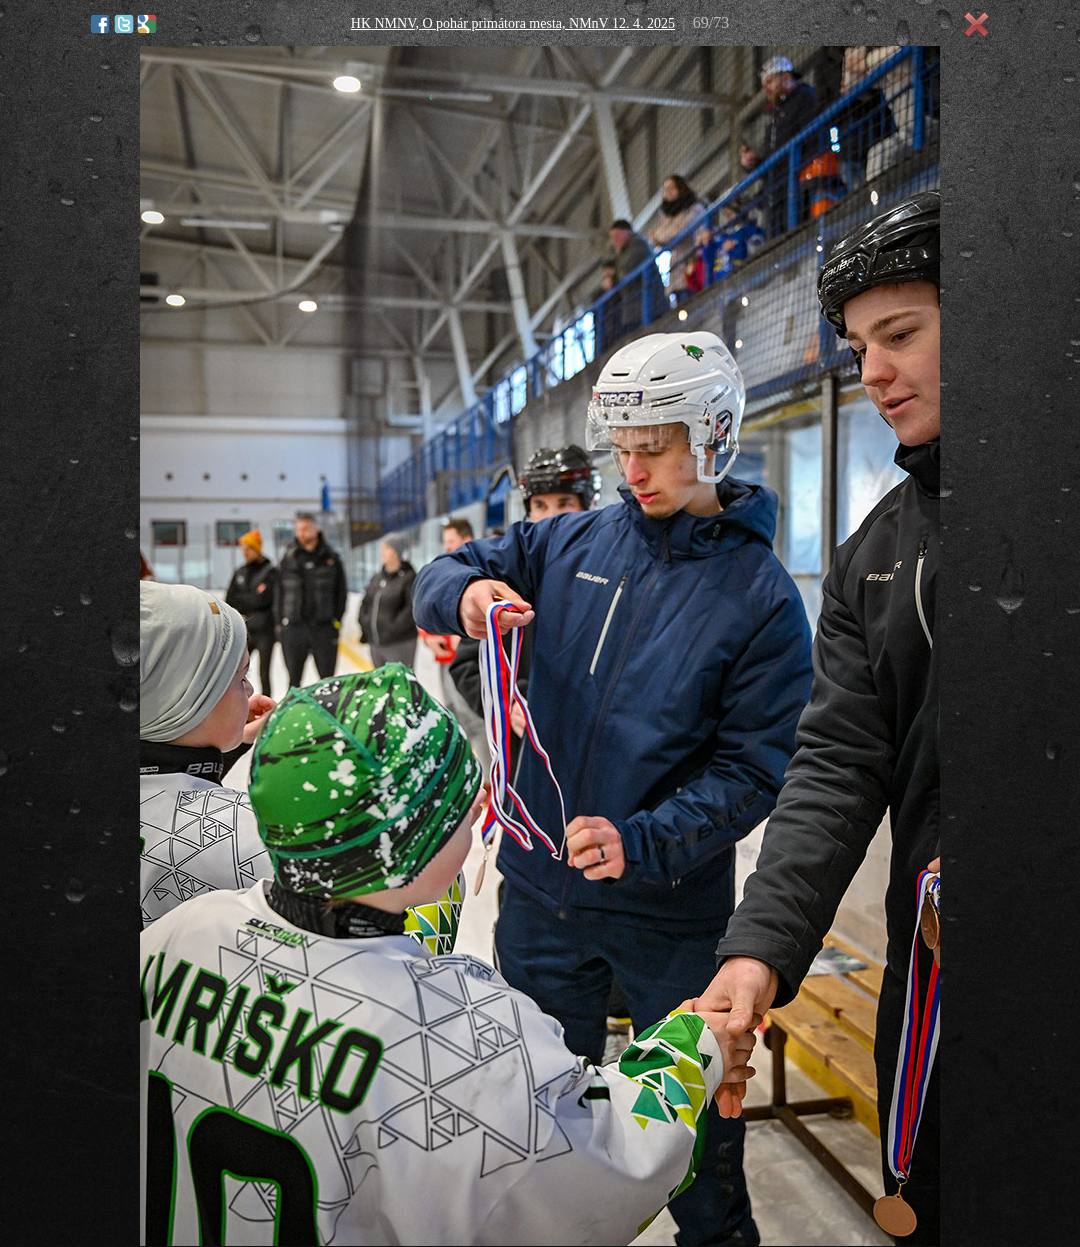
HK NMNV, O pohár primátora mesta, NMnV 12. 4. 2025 (513, 23)
